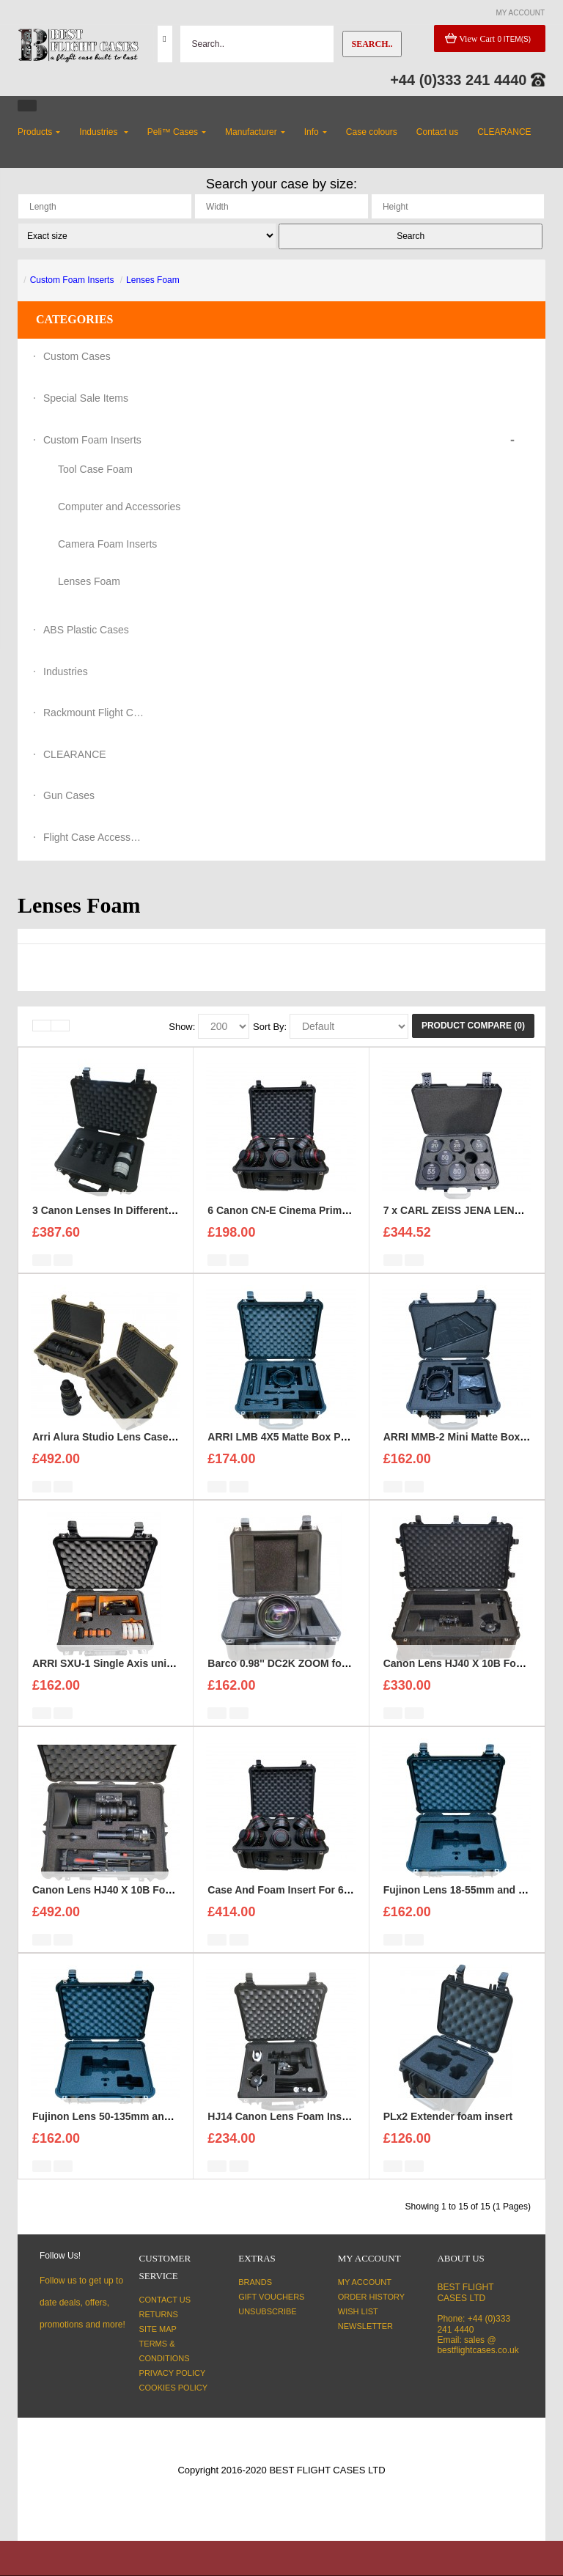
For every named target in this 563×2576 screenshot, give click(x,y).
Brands (255, 2282)
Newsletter (365, 2326)
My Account (364, 2282)
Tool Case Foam (95, 469)
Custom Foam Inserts (72, 280)
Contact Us (165, 2299)
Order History (371, 2296)
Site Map (158, 2329)
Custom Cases (77, 356)
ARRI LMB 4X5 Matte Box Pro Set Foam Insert (318, 1457)
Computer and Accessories (119, 506)
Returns (158, 2314)
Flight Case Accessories (94, 837)
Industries (65, 671)
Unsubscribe (267, 2311)
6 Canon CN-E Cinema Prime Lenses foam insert (325, 1231)
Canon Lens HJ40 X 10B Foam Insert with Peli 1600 (156, 1910)
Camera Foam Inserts (107, 544)
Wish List (358, 2311)
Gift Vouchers (271, 2296)
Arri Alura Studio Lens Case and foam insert (140, 1457)
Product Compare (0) (473, 1025)
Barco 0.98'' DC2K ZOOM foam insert (297, 1684)
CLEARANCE (74, 754)
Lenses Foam (153, 280)
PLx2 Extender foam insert (448, 2137)
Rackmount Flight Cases (94, 712)
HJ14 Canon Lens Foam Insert (281, 2137)
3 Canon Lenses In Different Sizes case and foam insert (167, 1231)
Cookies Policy (173, 2387)
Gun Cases (69, 795)
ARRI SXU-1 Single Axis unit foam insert (130, 1684)
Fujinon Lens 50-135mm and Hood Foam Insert (146, 2137)
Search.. (371, 44)
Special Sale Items (85, 398)
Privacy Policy (172, 2373)
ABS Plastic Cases (86, 630)
